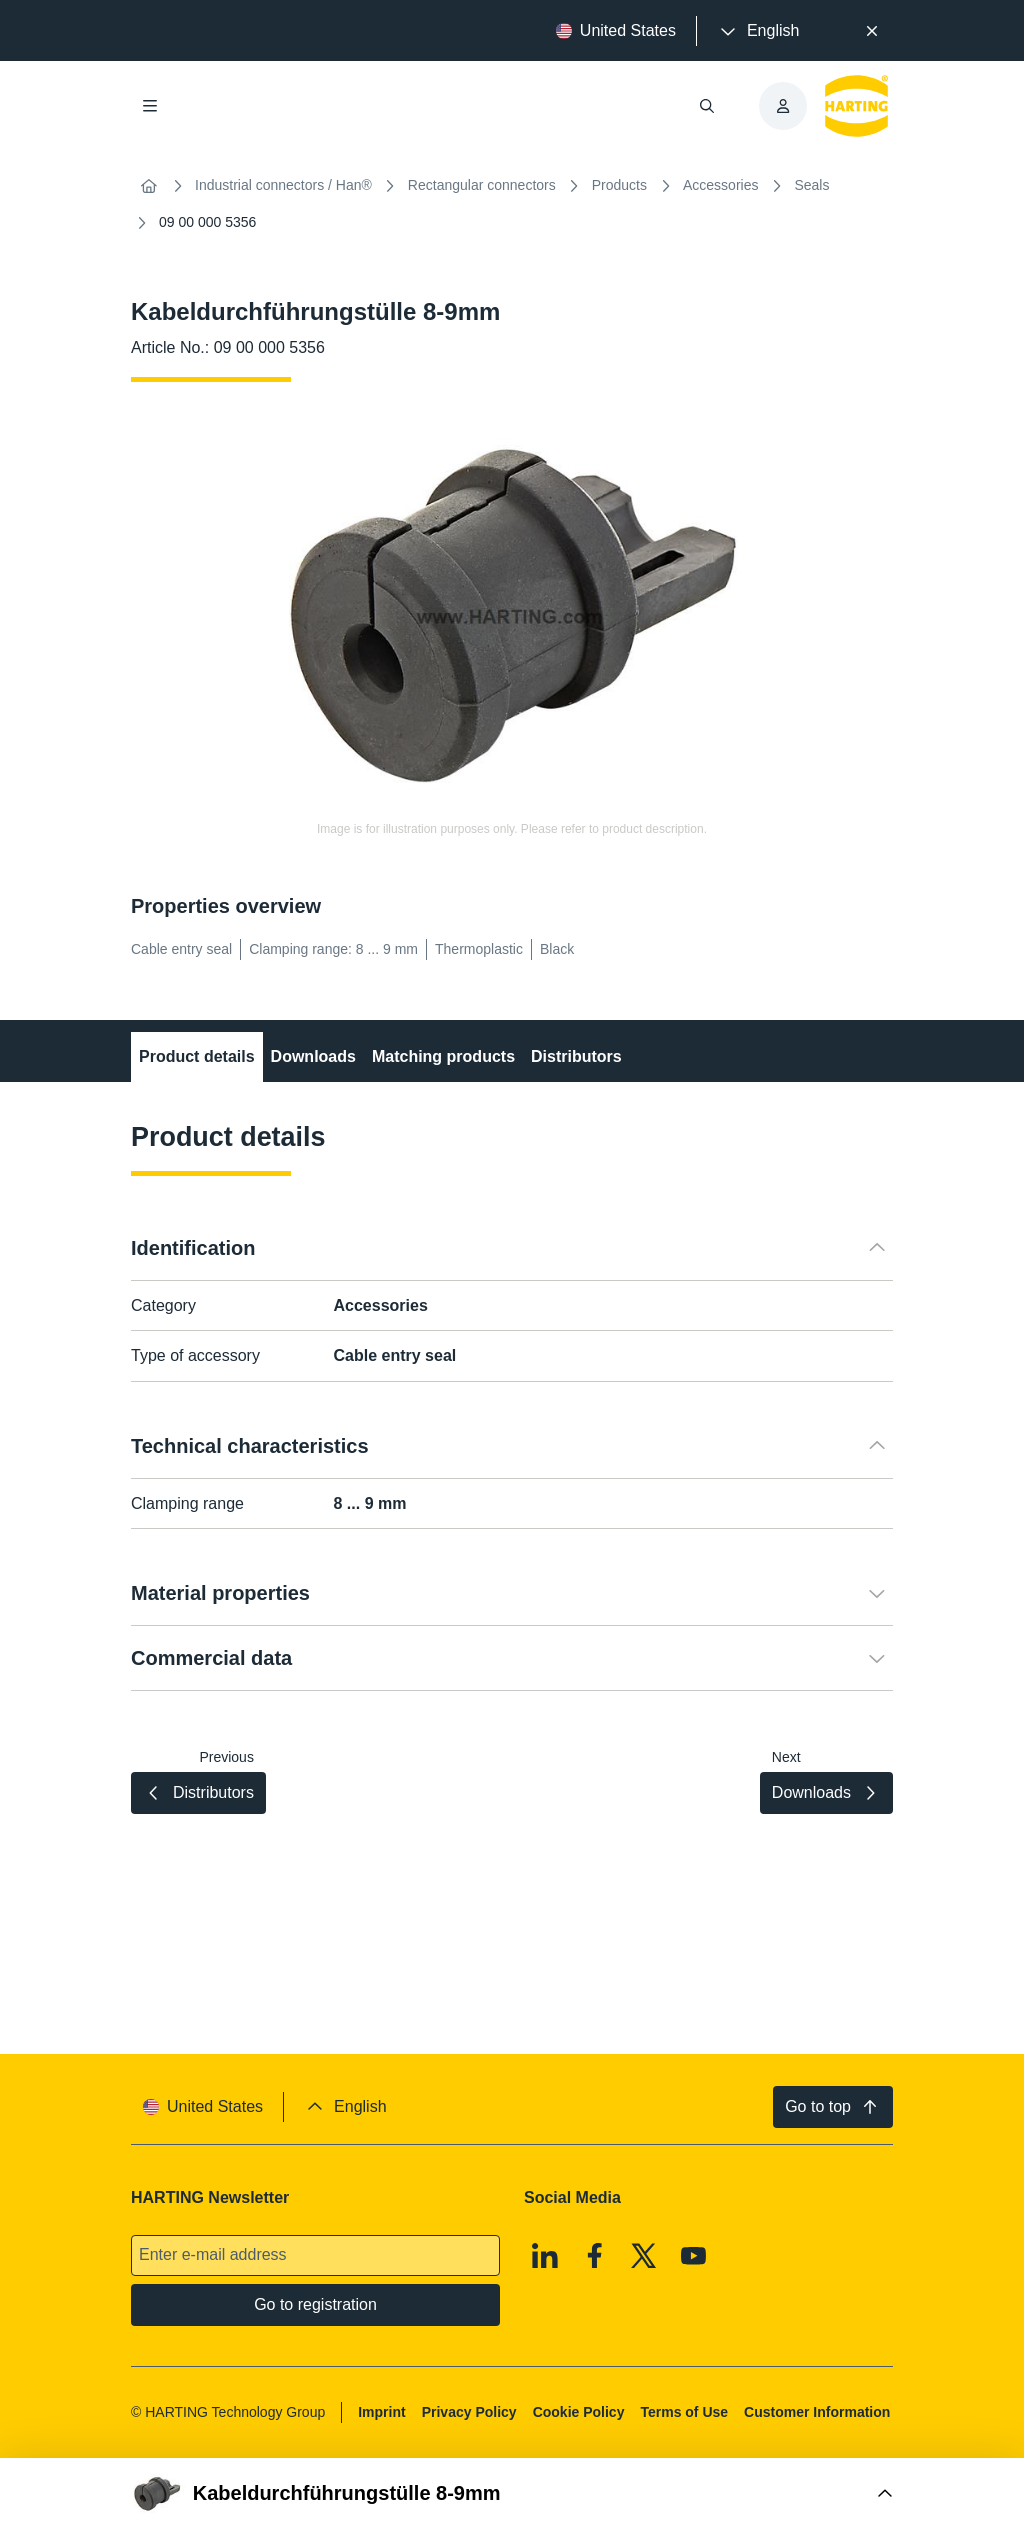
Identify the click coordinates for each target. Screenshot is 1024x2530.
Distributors (576, 1056)
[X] (644, 2256)
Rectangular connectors (482, 185)
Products (619, 185)
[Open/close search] (707, 106)
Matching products (443, 1056)
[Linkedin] (545, 2256)
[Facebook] (595, 2256)
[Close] (872, 31)
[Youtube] (694, 2256)
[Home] (149, 186)
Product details (197, 1056)
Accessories (720, 185)
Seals (811, 185)
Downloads (313, 1056)
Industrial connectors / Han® (283, 185)
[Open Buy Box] (512, 2494)
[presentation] (758, 31)
